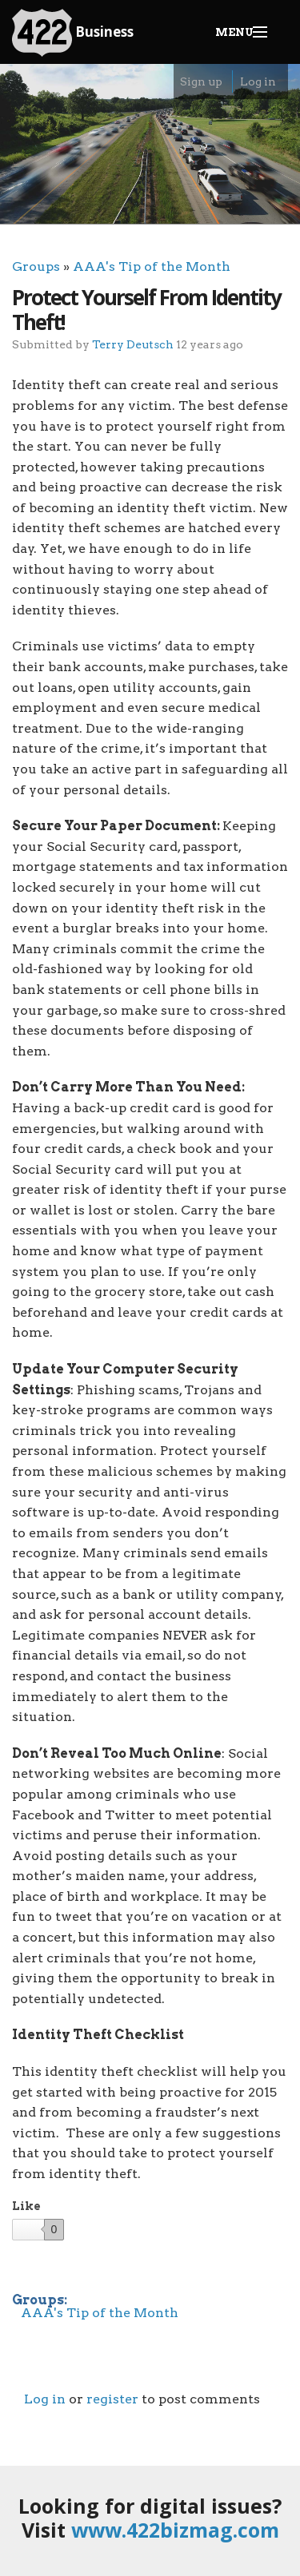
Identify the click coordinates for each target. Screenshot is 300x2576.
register (112, 2399)
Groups (36, 266)
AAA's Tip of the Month (151, 266)
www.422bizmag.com (175, 2529)
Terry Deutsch (133, 344)
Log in (258, 81)
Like (26, 2206)
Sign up (201, 81)
